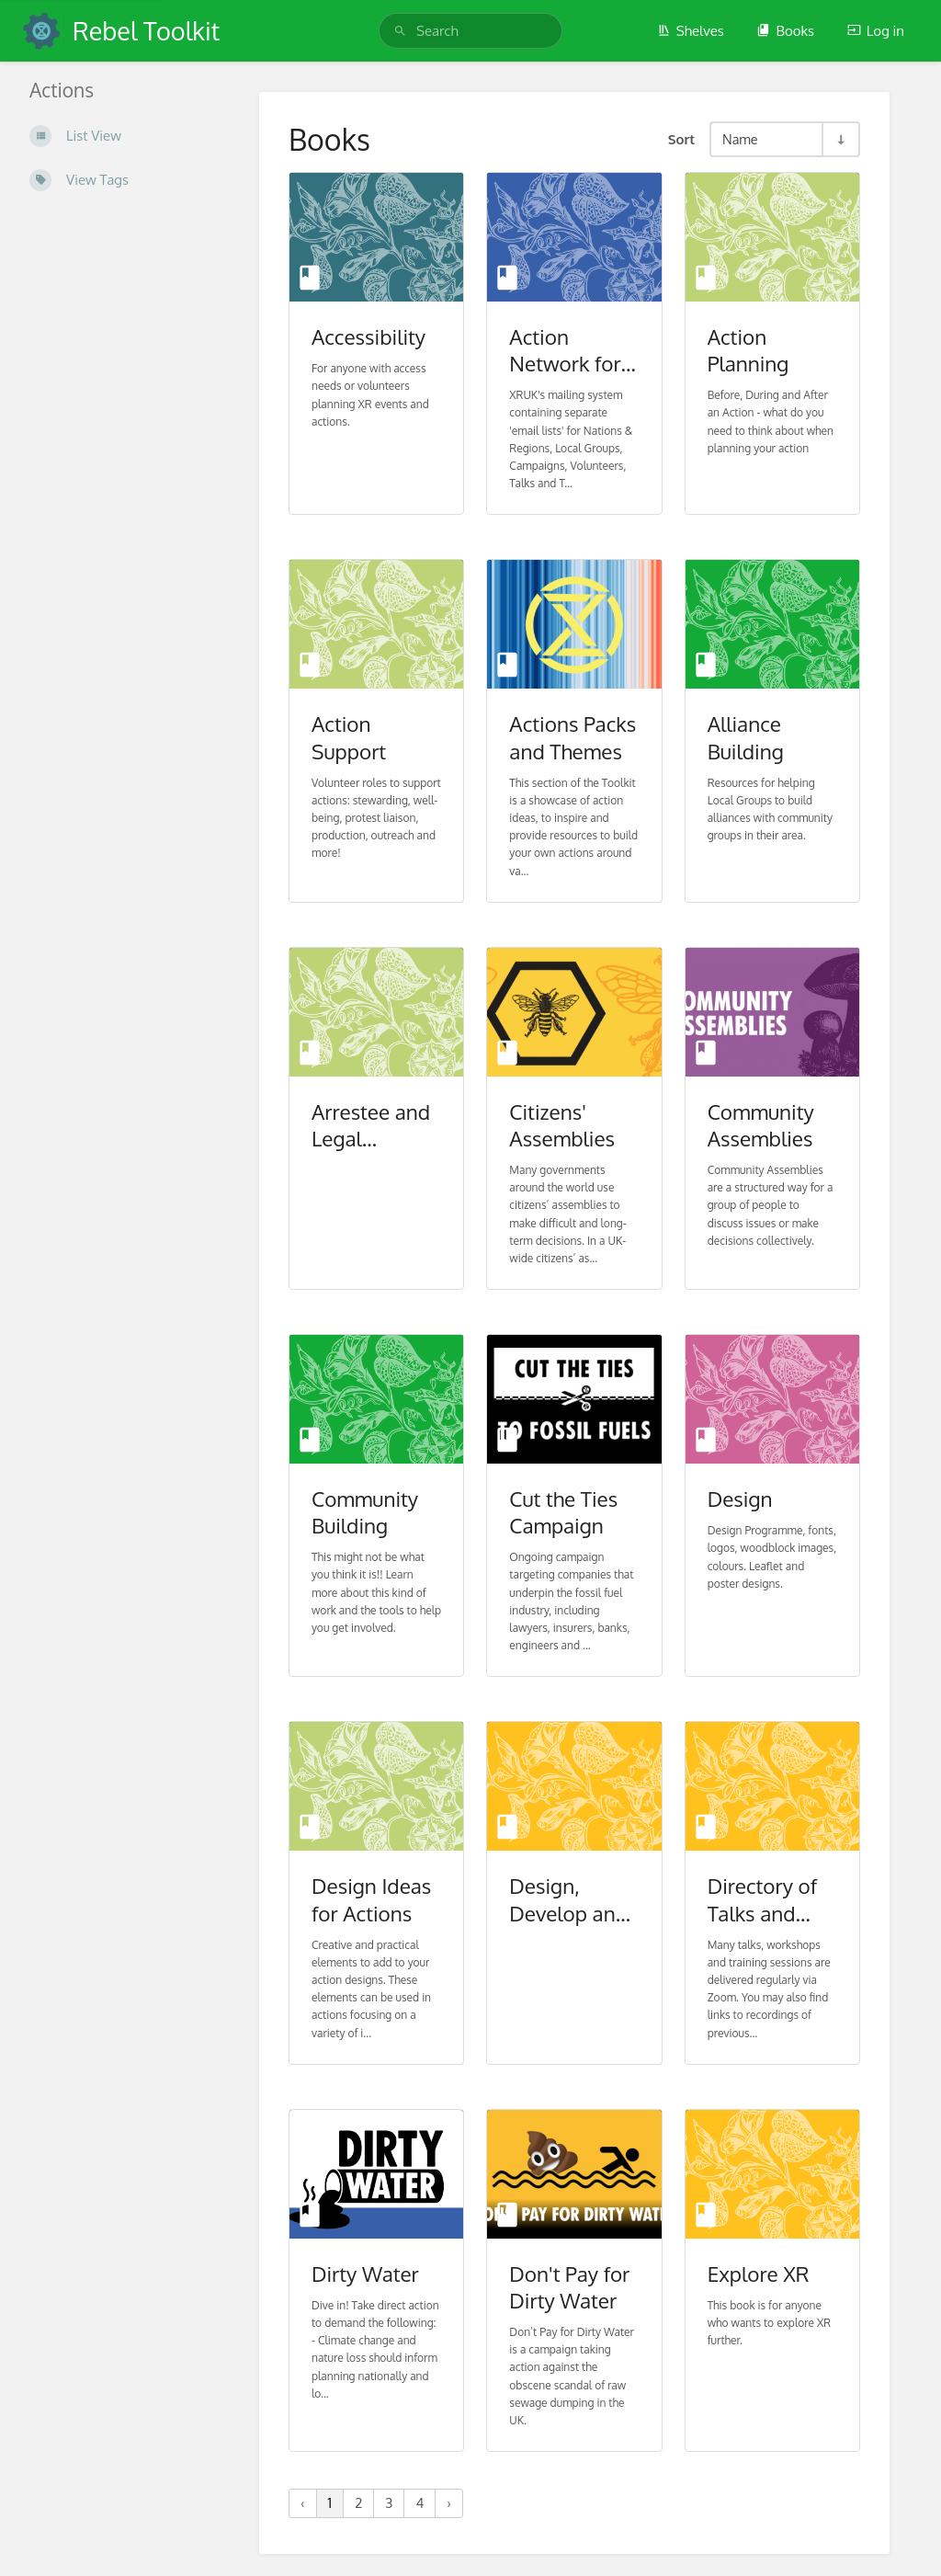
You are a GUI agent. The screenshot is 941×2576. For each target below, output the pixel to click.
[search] (470, 31)
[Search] (400, 31)
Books (785, 31)
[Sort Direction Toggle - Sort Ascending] (840, 139)
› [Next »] (449, 2503)
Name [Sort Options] (740, 139)
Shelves (690, 31)
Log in (875, 31)
